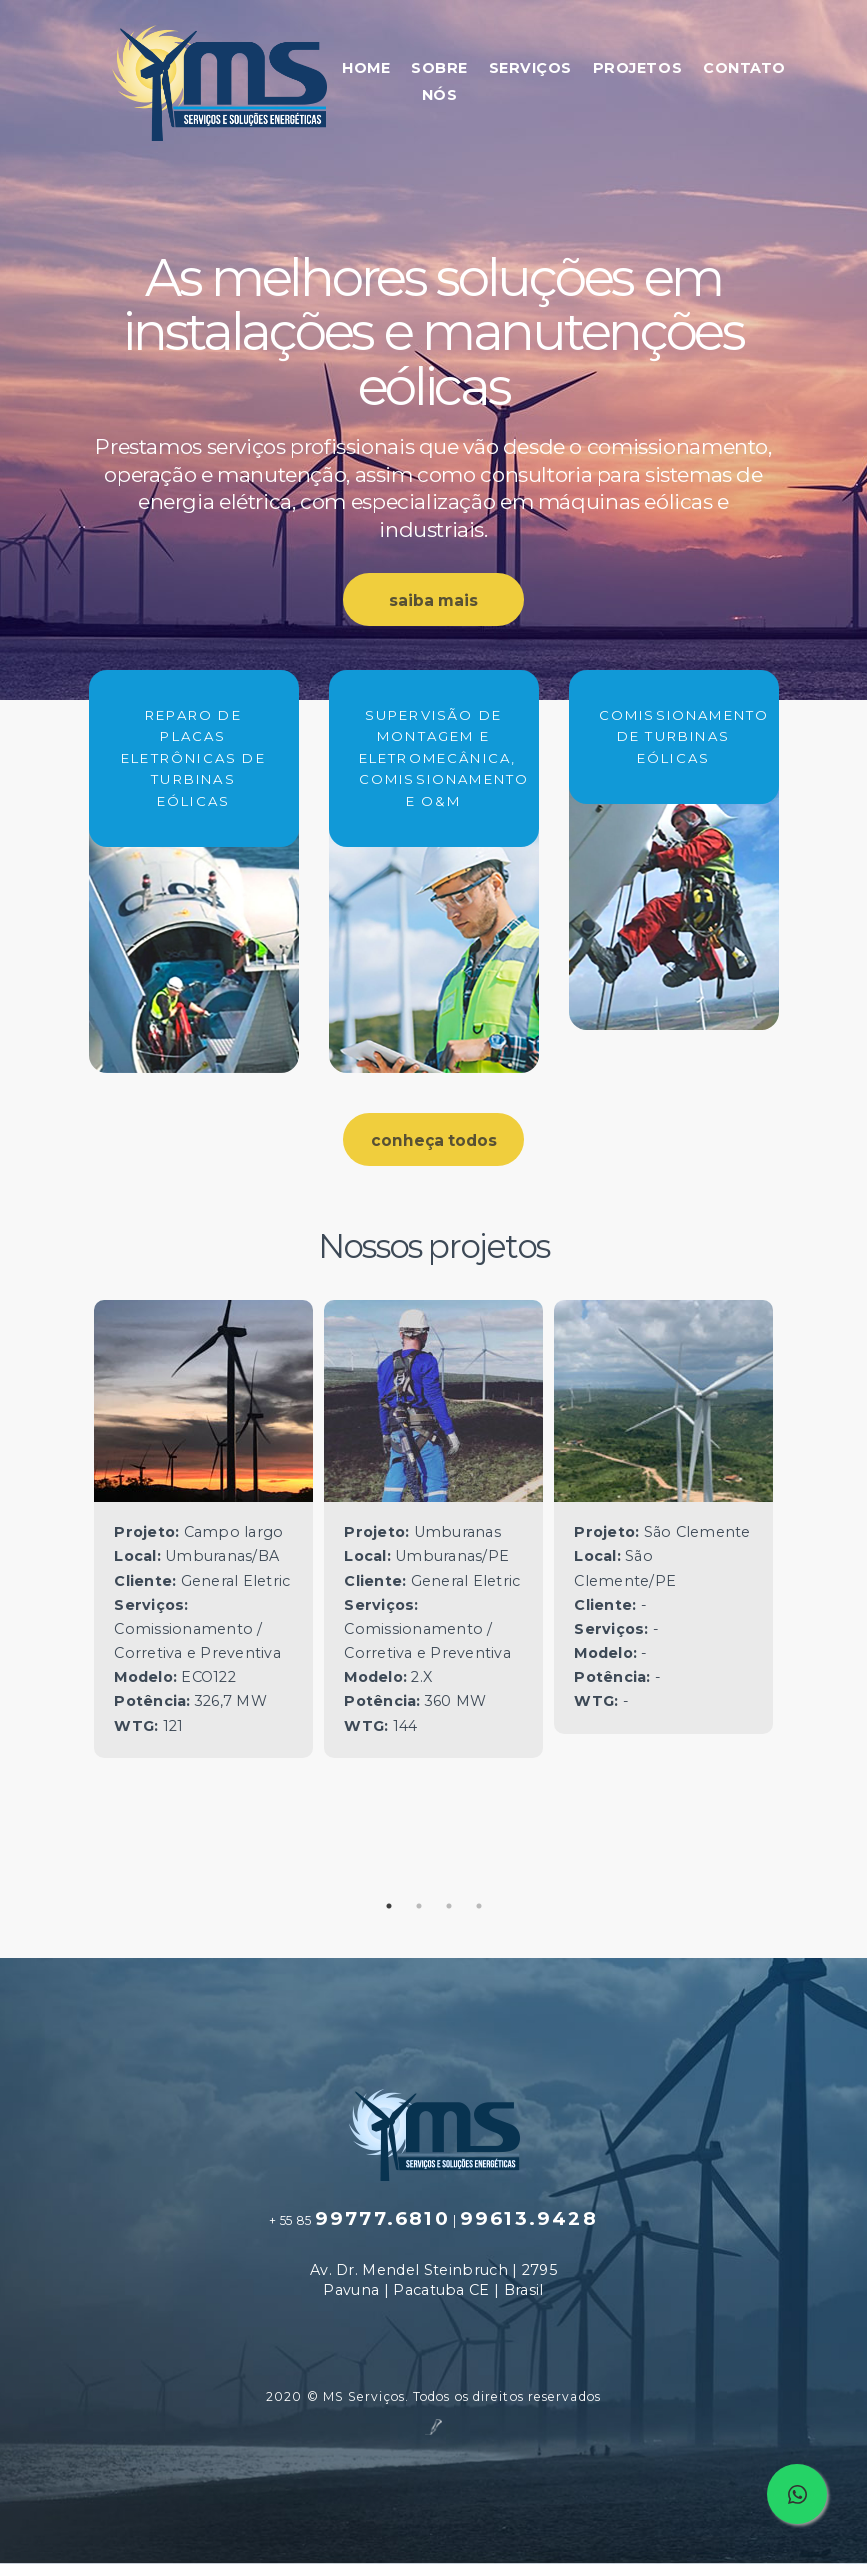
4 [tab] (479, 1906)
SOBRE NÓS (439, 81)
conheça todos (434, 1140)
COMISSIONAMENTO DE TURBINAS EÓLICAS (674, 736)
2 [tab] (419, 1906)
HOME (366, 68)
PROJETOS (637, 68)
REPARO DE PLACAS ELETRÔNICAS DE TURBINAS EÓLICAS (193, 758)
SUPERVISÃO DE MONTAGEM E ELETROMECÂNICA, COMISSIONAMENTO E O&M (434, 758)
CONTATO (744, 68)
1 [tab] (389, 1906)
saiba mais (433, 600)
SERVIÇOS (530, 68)
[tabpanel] (204, 1528)
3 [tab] (449, 1906)
